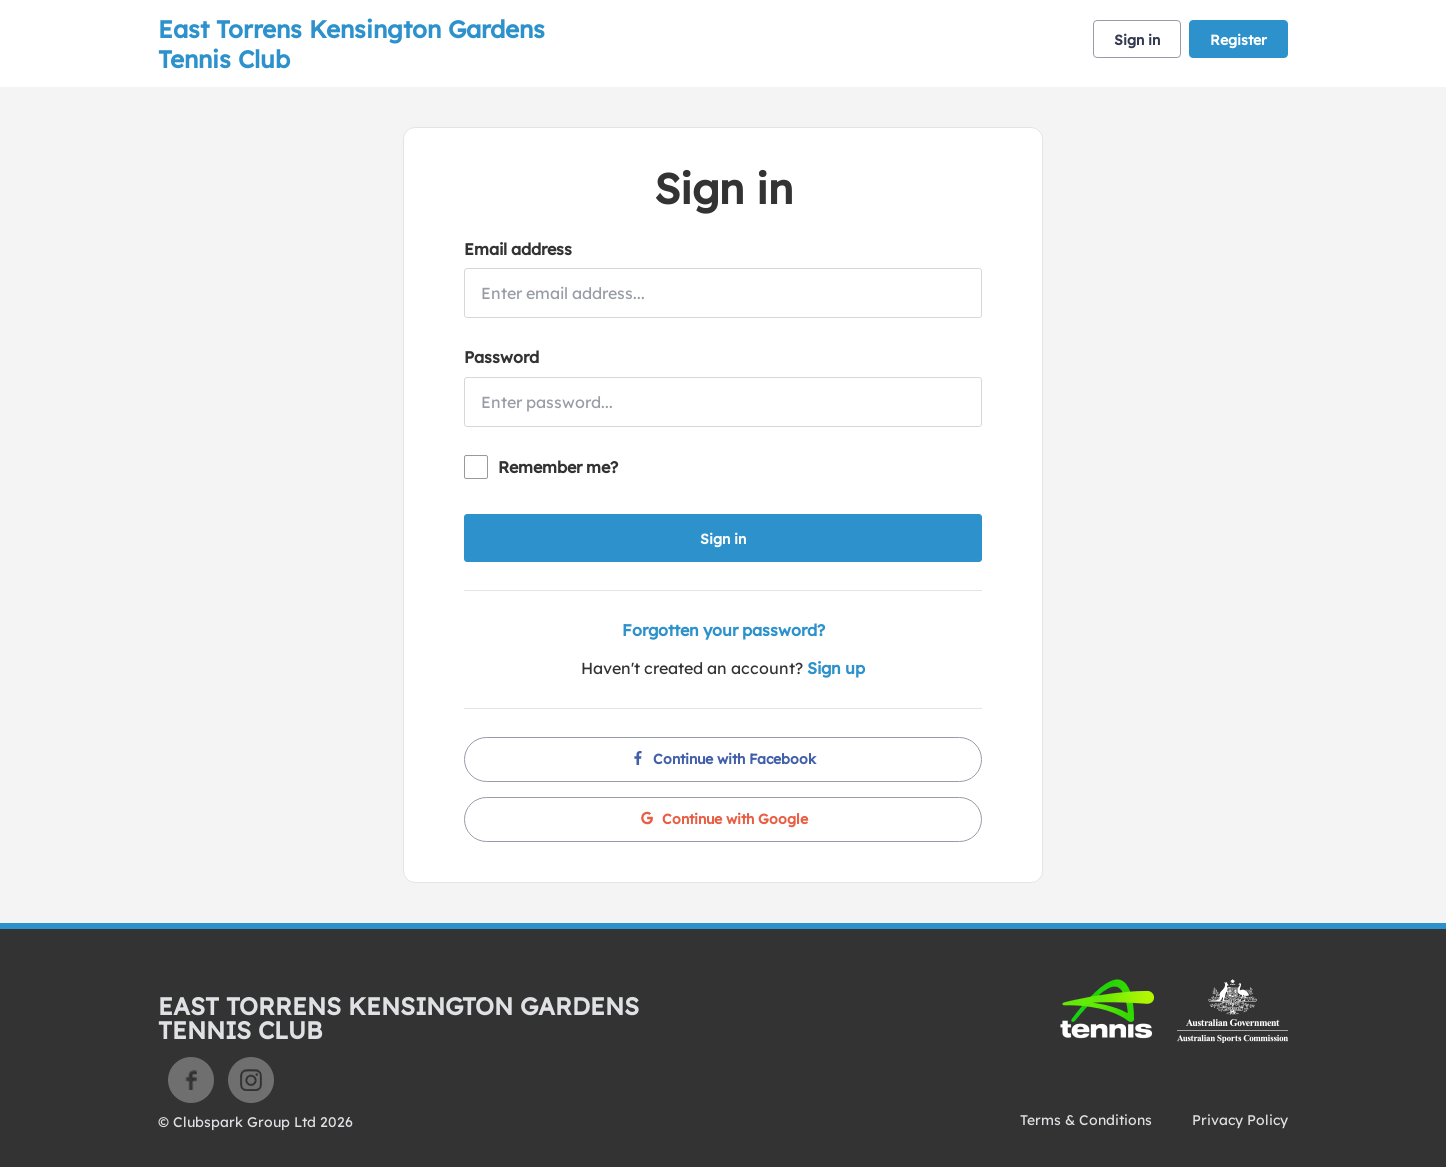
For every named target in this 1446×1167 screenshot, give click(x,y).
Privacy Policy (1240, 1120)
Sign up (836, 668)
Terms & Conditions (1086, 1120)
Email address (518, 249)
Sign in (1137, 40)
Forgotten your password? (723, 630)
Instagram (251, 1080)
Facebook (191, 1080)
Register (1238, 40)
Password (501, 357)
